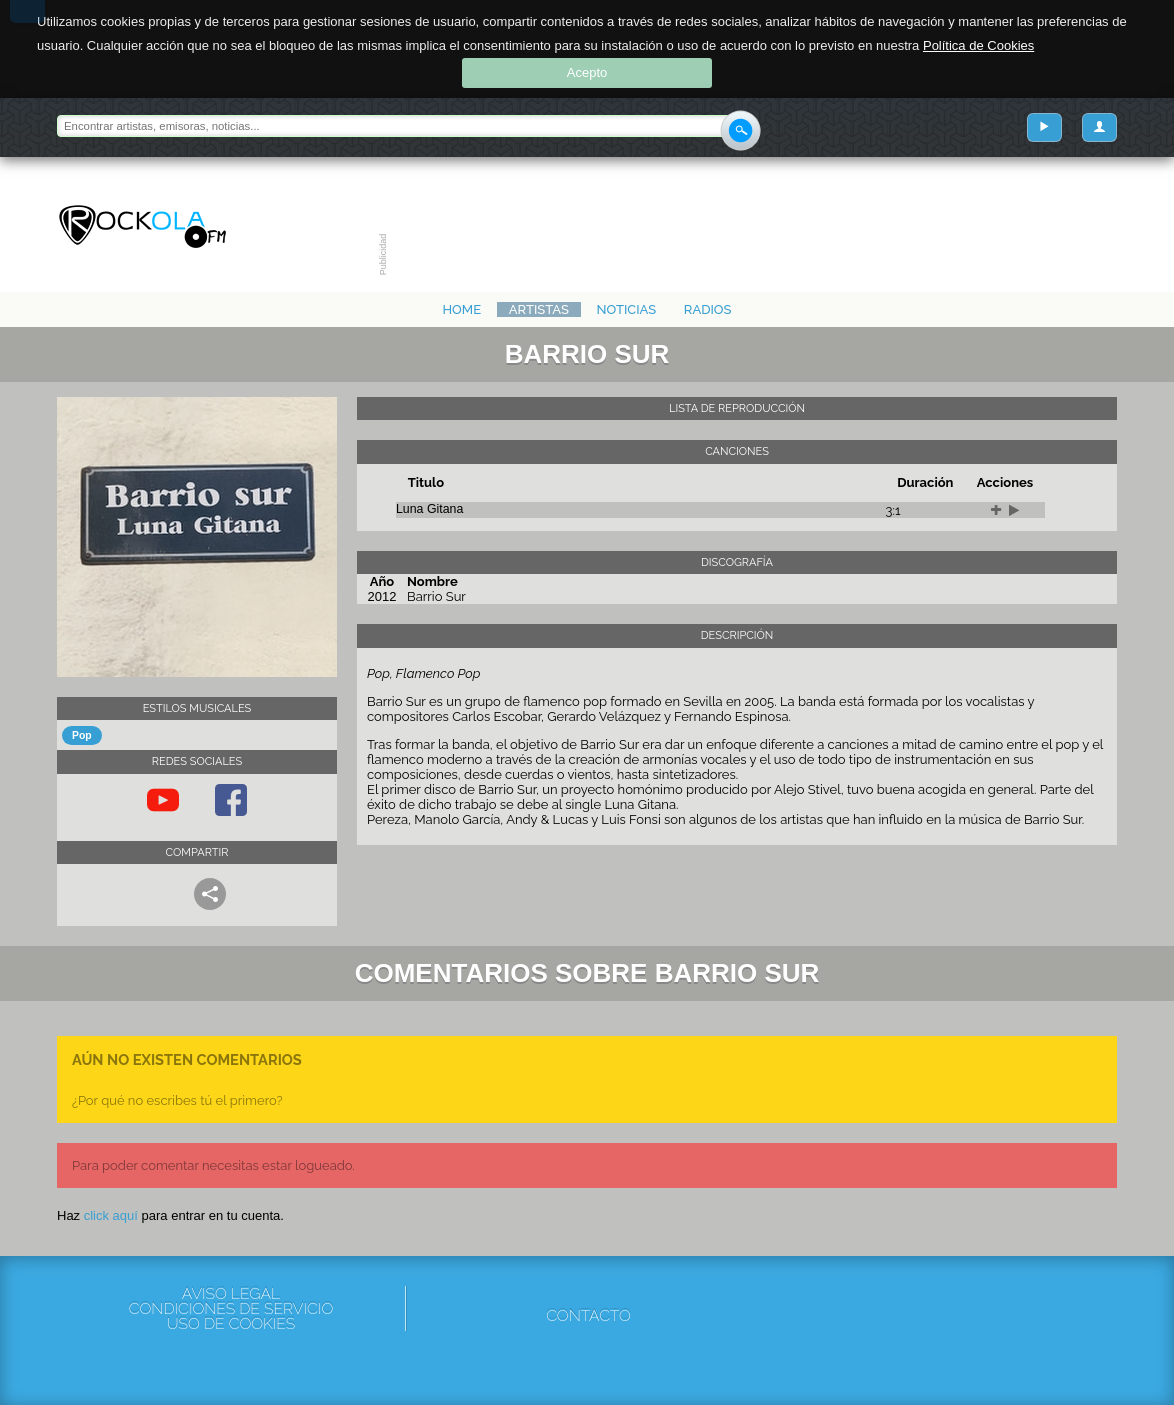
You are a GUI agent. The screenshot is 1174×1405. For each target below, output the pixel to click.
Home (461, 309)
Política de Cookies (978, 45)
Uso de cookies (231, 1323)
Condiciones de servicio (231, 1308)
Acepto (587, 72)
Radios (708, 309)
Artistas (539, 309)
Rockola (142, 227)
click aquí (111, 1215)
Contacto (588, 1315)
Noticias (627, 309)
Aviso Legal (231, 1293)
